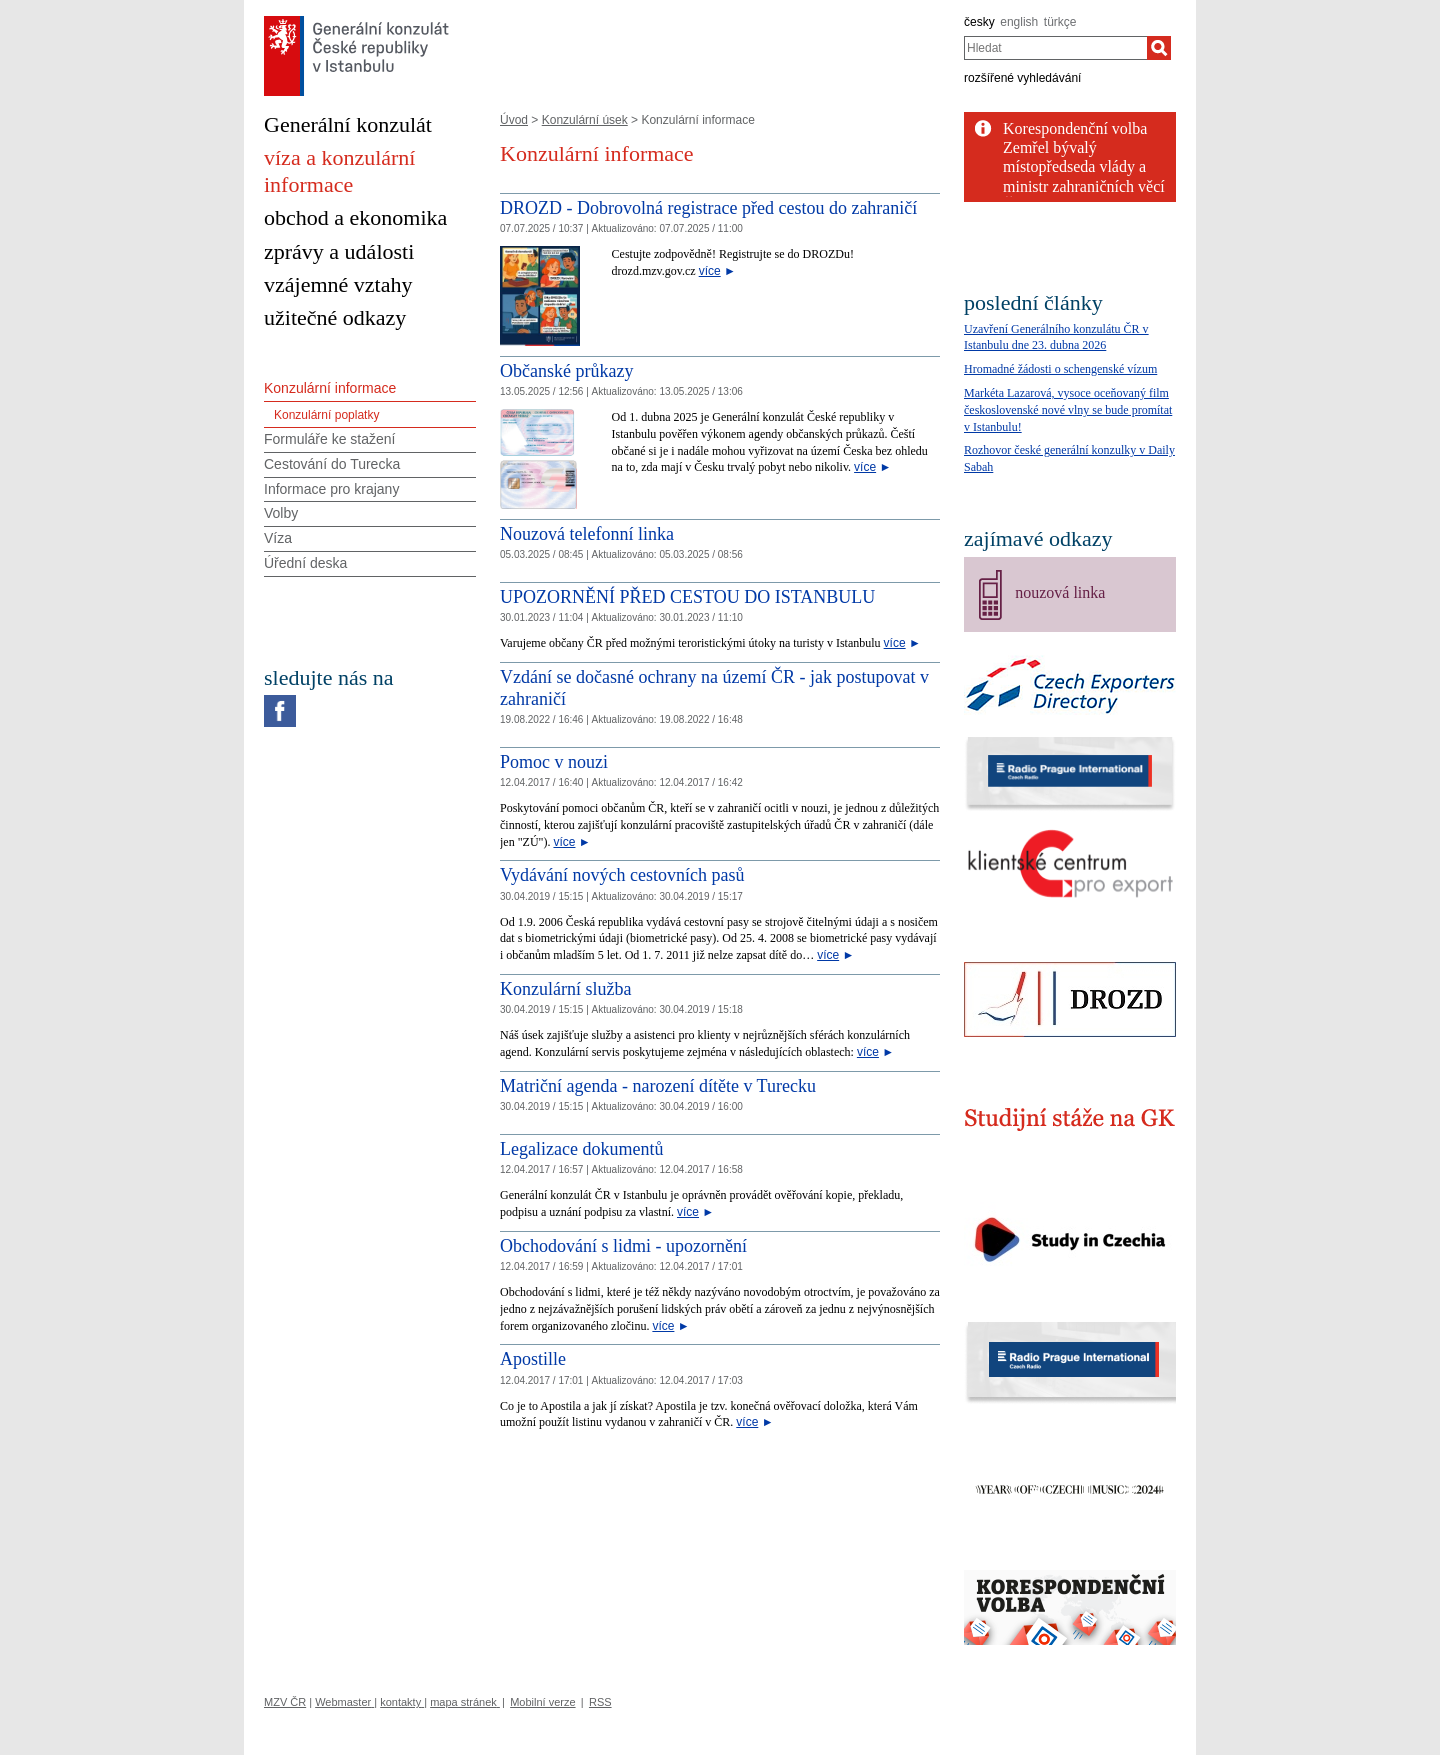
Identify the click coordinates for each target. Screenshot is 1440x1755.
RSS (600, 1702)
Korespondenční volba (1075, 128)
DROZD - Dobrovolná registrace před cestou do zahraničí (708, 208)
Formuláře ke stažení (330, 439)
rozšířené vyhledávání (1022, 78)
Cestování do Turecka (332, 464)
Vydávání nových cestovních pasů (622, 875)
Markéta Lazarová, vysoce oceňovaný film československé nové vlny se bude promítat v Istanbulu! (1068, 410)
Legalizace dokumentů (581, 1149)
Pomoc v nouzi (554, 762)
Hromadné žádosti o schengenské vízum (1060, 369)
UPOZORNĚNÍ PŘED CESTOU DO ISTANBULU (687, 597)
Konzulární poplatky (326, 415)
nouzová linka (1060, 592)
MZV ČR (285, 1702)
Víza (278, 538)
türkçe (1060, 22)
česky (979, 22)
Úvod (514, 120)
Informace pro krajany (331, 489)
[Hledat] (1159, 48)
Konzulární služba (565, 989)
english (1019, 22)
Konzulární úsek (585, 120)
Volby (281, 513)
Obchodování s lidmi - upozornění (623, 1246)
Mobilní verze (542, 1702)
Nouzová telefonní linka (587, 534)
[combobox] (1055, 48)
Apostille (533, 1359)
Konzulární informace (330, 388)
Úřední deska (305, 563)
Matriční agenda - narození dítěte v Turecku (658, 1086)
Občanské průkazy (566, 371)
